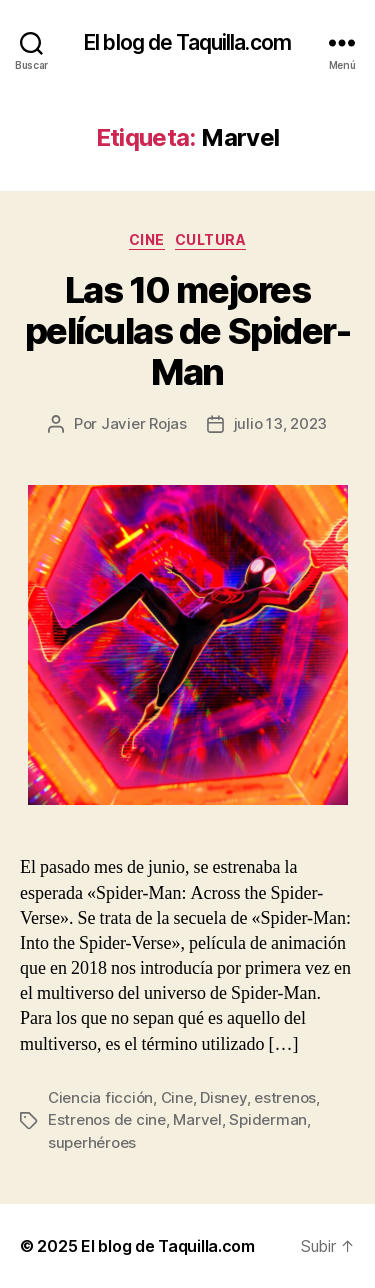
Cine (147, 239)
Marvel (197, 1119)
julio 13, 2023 (280, 423)
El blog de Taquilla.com (187, 42)
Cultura (211, 239)
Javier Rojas (144, 423)
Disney (223, 1097)
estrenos (285, 1097)
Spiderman (268, 1119)
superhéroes (92, 1142)
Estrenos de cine (107, 1119)
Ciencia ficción (100, 1097)
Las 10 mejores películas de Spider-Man (187, 331)
